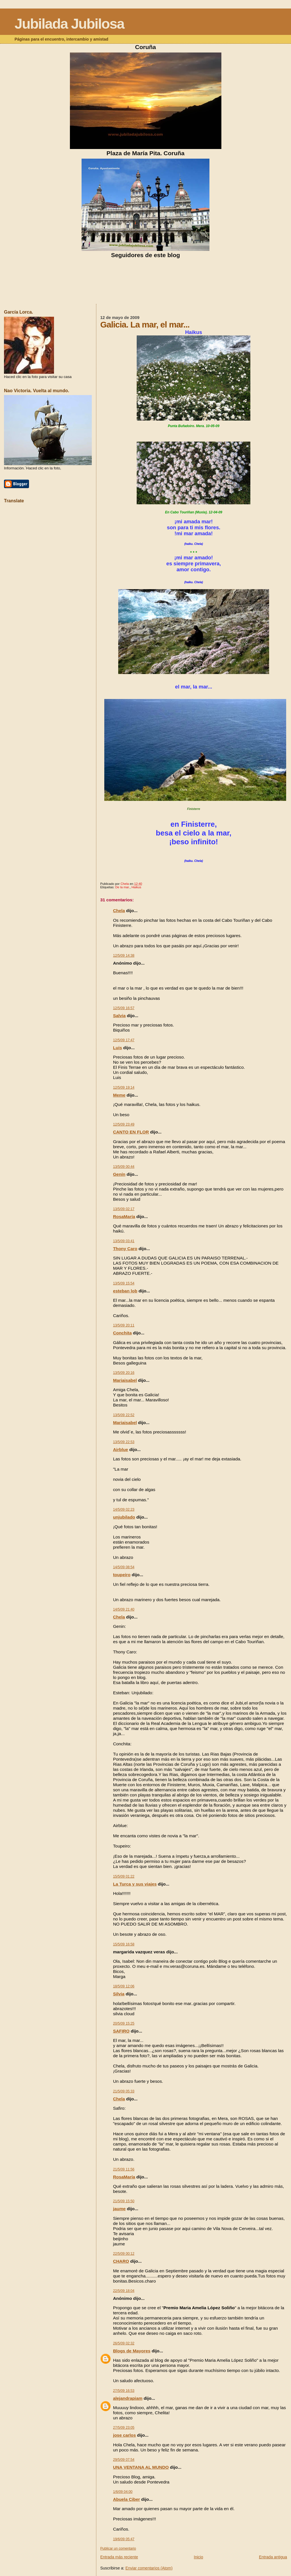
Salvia (119, 1015)
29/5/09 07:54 (123, 2460)
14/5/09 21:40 (123, 1609)
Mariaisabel (125, 1380)
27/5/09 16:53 (123, 2391)
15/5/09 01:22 (123, 1876)
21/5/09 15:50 (123, 2201)
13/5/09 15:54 (123, 1283)
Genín (119, 1174)
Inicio (198, 2557)
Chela (119, 910)
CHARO (121, 2261)
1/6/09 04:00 (122, 2492)
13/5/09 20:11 (123, 1325)
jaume (119, 2208)
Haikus (136, 887)
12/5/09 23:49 (123, 1124)
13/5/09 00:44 (123, 1167)
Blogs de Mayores (132, 2350)
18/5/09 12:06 (123, 1986)
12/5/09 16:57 (123, 1008)
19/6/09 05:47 (123, 2539)
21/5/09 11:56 (123, 2169)
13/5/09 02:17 (123, 1209)
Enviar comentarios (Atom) (148, 2568)
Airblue (120, 1449)
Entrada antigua (273, 2557)
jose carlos (124, 2435)
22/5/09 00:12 (123, 2254)
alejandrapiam (128, 2398)
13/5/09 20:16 (123, 1373)
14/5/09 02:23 (123, 1509)
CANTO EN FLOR (131, 1132)
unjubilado (124, 1517)
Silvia (118, 1993)
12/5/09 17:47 (123, 1040)
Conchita (122, 1332)
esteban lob (125, 1290)
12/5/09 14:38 (123, 956)
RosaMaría (124, 1216)
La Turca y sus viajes (135, 1884)
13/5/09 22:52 (123, 1415)
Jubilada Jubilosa (69, 24)
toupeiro (122, 1574)
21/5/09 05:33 (123, 2091)
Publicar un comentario (118, 2548)
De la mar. (122, 887)
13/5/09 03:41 (123, 1241)
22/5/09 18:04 (123, 2291)
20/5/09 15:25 (123, 2023)
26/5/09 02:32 (123, 2343)
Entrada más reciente (119, 2557)
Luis (117, 1047)
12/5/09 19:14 (123, 1087)
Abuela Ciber (126, 2499)
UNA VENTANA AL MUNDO (141, 2467)
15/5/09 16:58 (123, 1944)
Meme (119, 1095)
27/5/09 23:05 (123, 2428)
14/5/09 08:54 (123, 1567)
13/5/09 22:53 (123, 1442)
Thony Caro (125, 1248)
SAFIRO (121, 2031)
